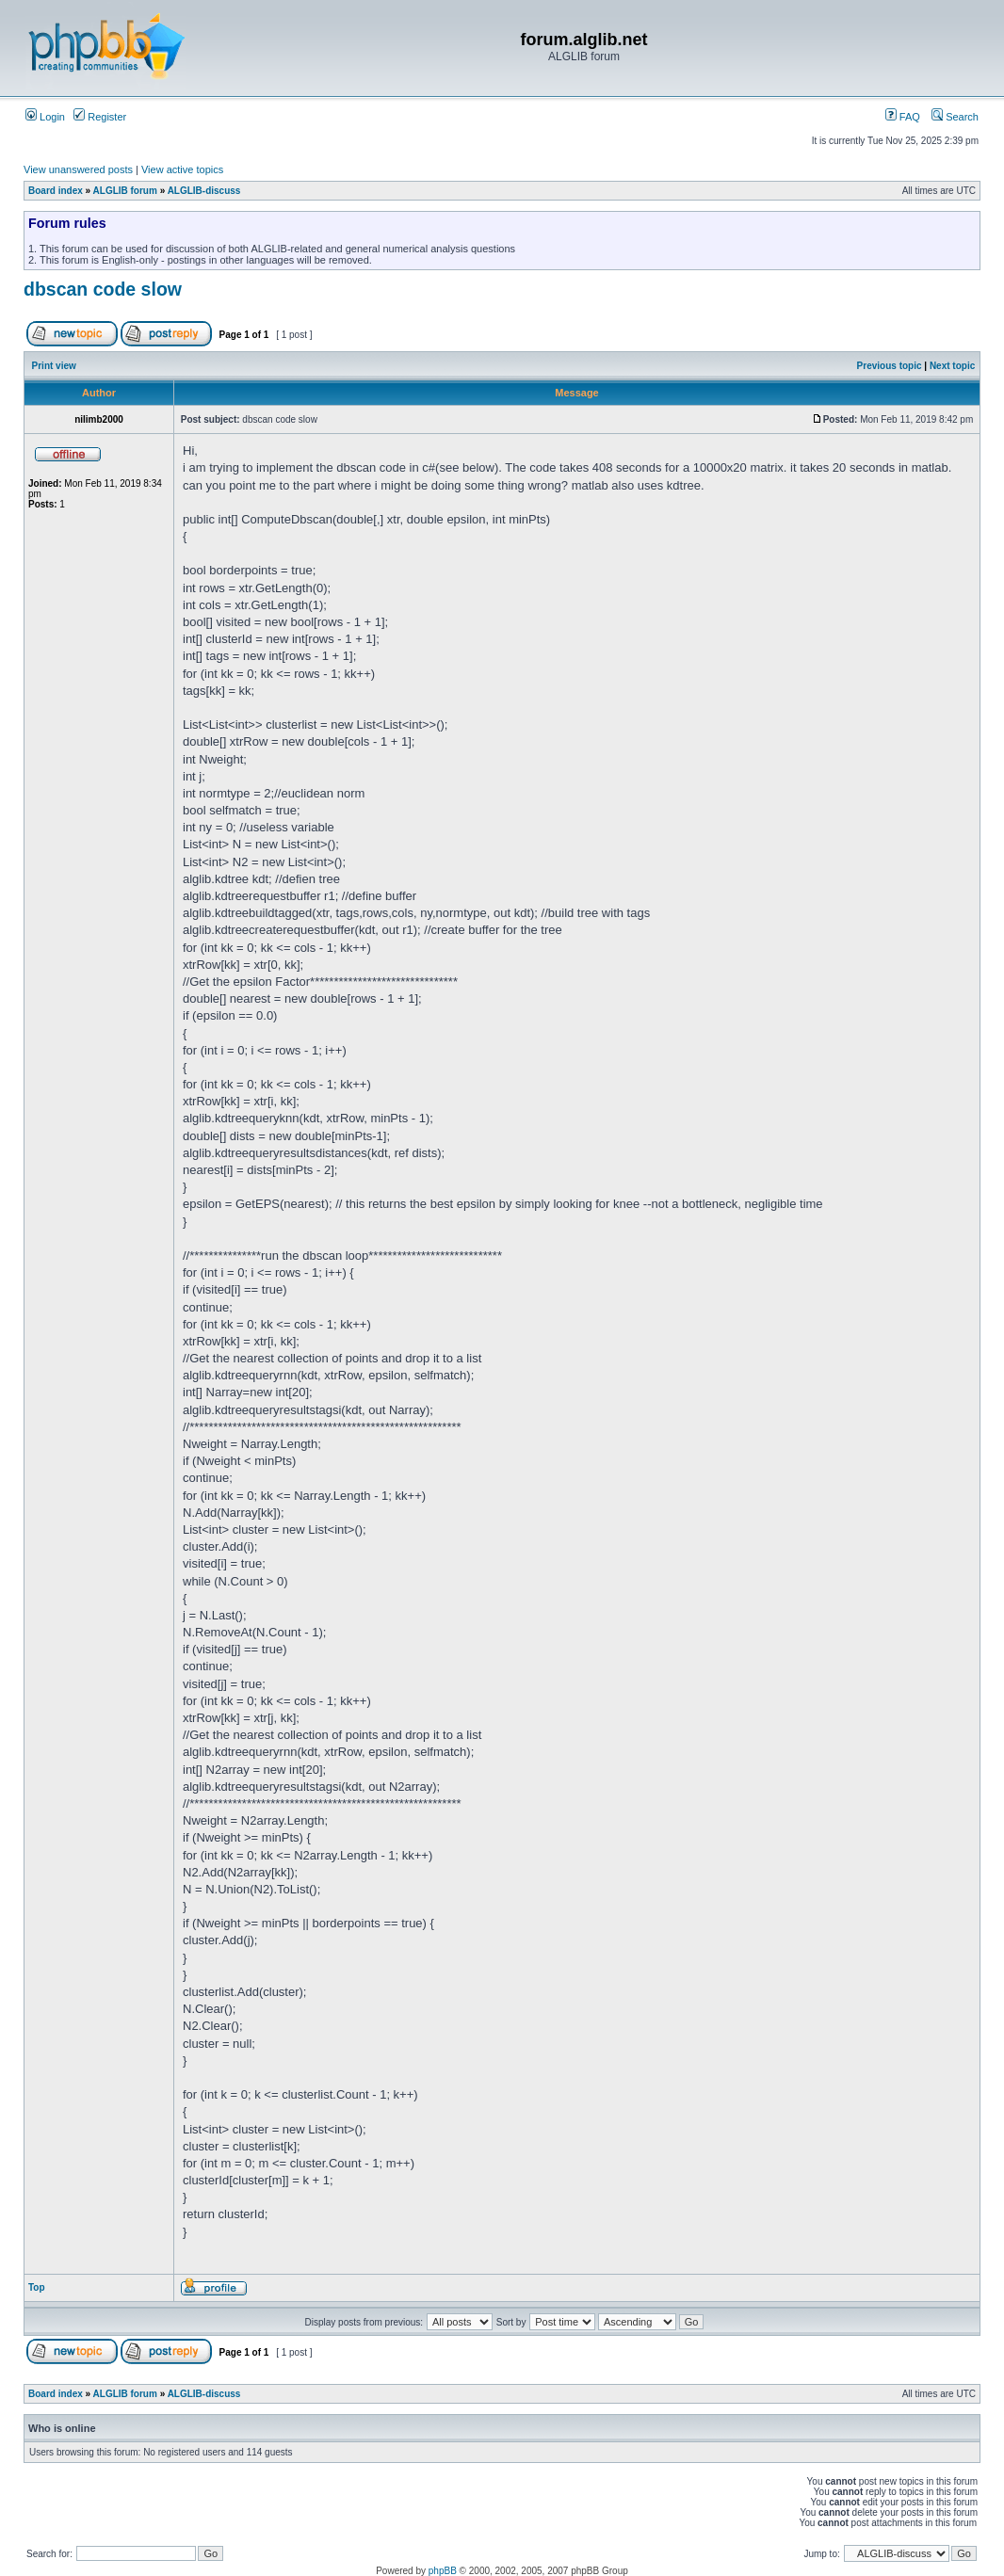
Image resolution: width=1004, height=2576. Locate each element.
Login (45, 116)
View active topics (182, 169)
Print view (54, 366)
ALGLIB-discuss (204, 190)
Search (955, 116)
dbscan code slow (103, 289)
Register (99, 116)
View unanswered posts (78, 169)
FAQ (902, 116)
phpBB (443, 2571)
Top (36, 2287)
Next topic (952, 366)
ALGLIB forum (125, 190)
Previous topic (889, 366)
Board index (55, 190)
